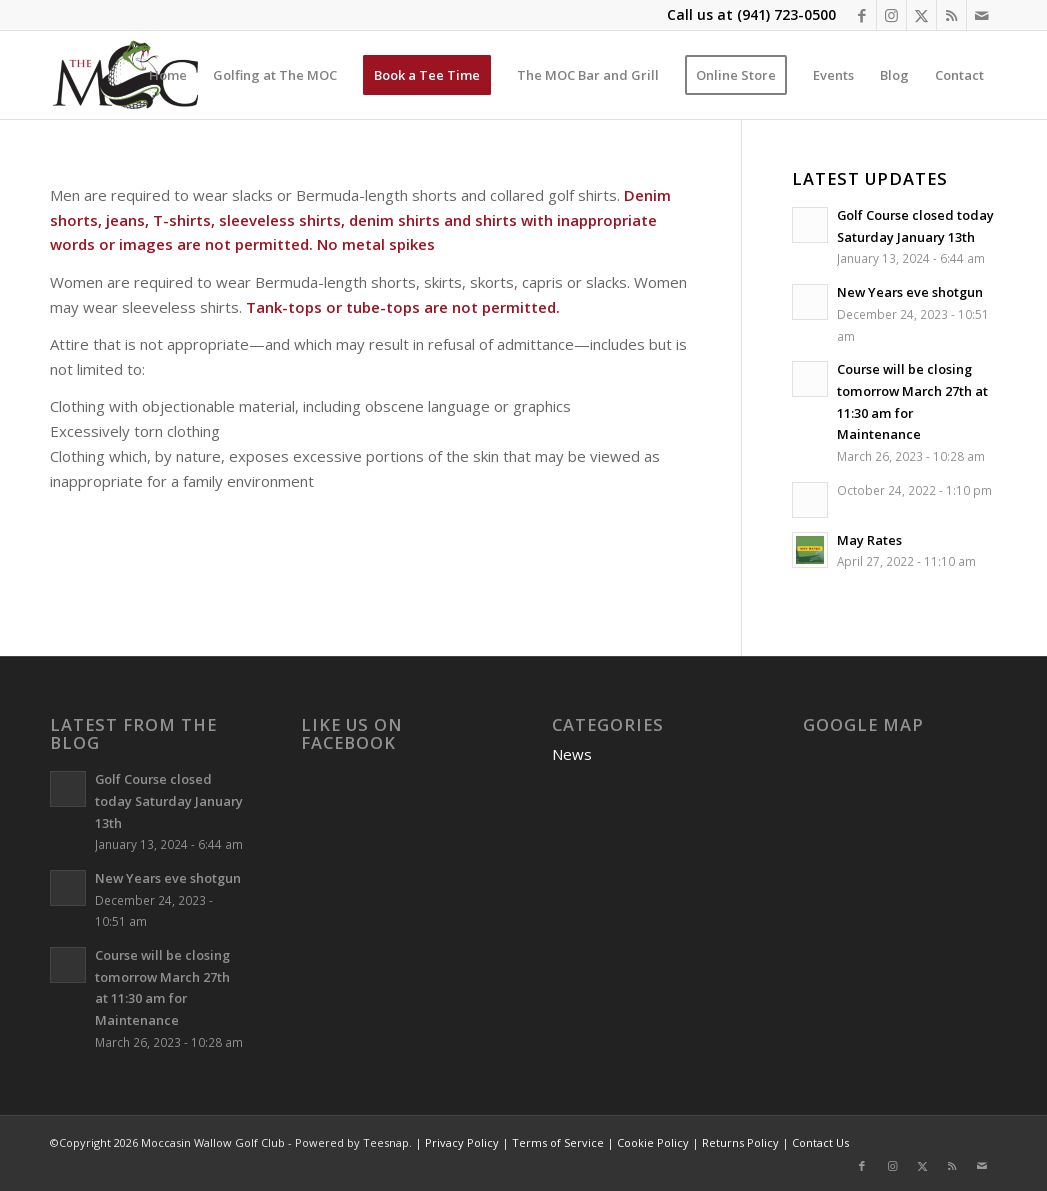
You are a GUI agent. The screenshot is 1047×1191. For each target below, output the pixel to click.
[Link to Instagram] (891, 15)
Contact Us (820, 1142)
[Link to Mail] (982, 15)
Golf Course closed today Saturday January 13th (169, 800)
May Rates (869, 540)
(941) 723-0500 (786, 14)
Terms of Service (558, 1142)
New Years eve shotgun (910, 292)
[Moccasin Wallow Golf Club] (128, 75)
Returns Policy (740, 1142)
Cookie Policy (653, 1142)
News (572, 754)
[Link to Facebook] (861, 15)
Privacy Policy (462, 1142)
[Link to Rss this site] (951, 15)
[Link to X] (921, 15)
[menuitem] (168, 75)
